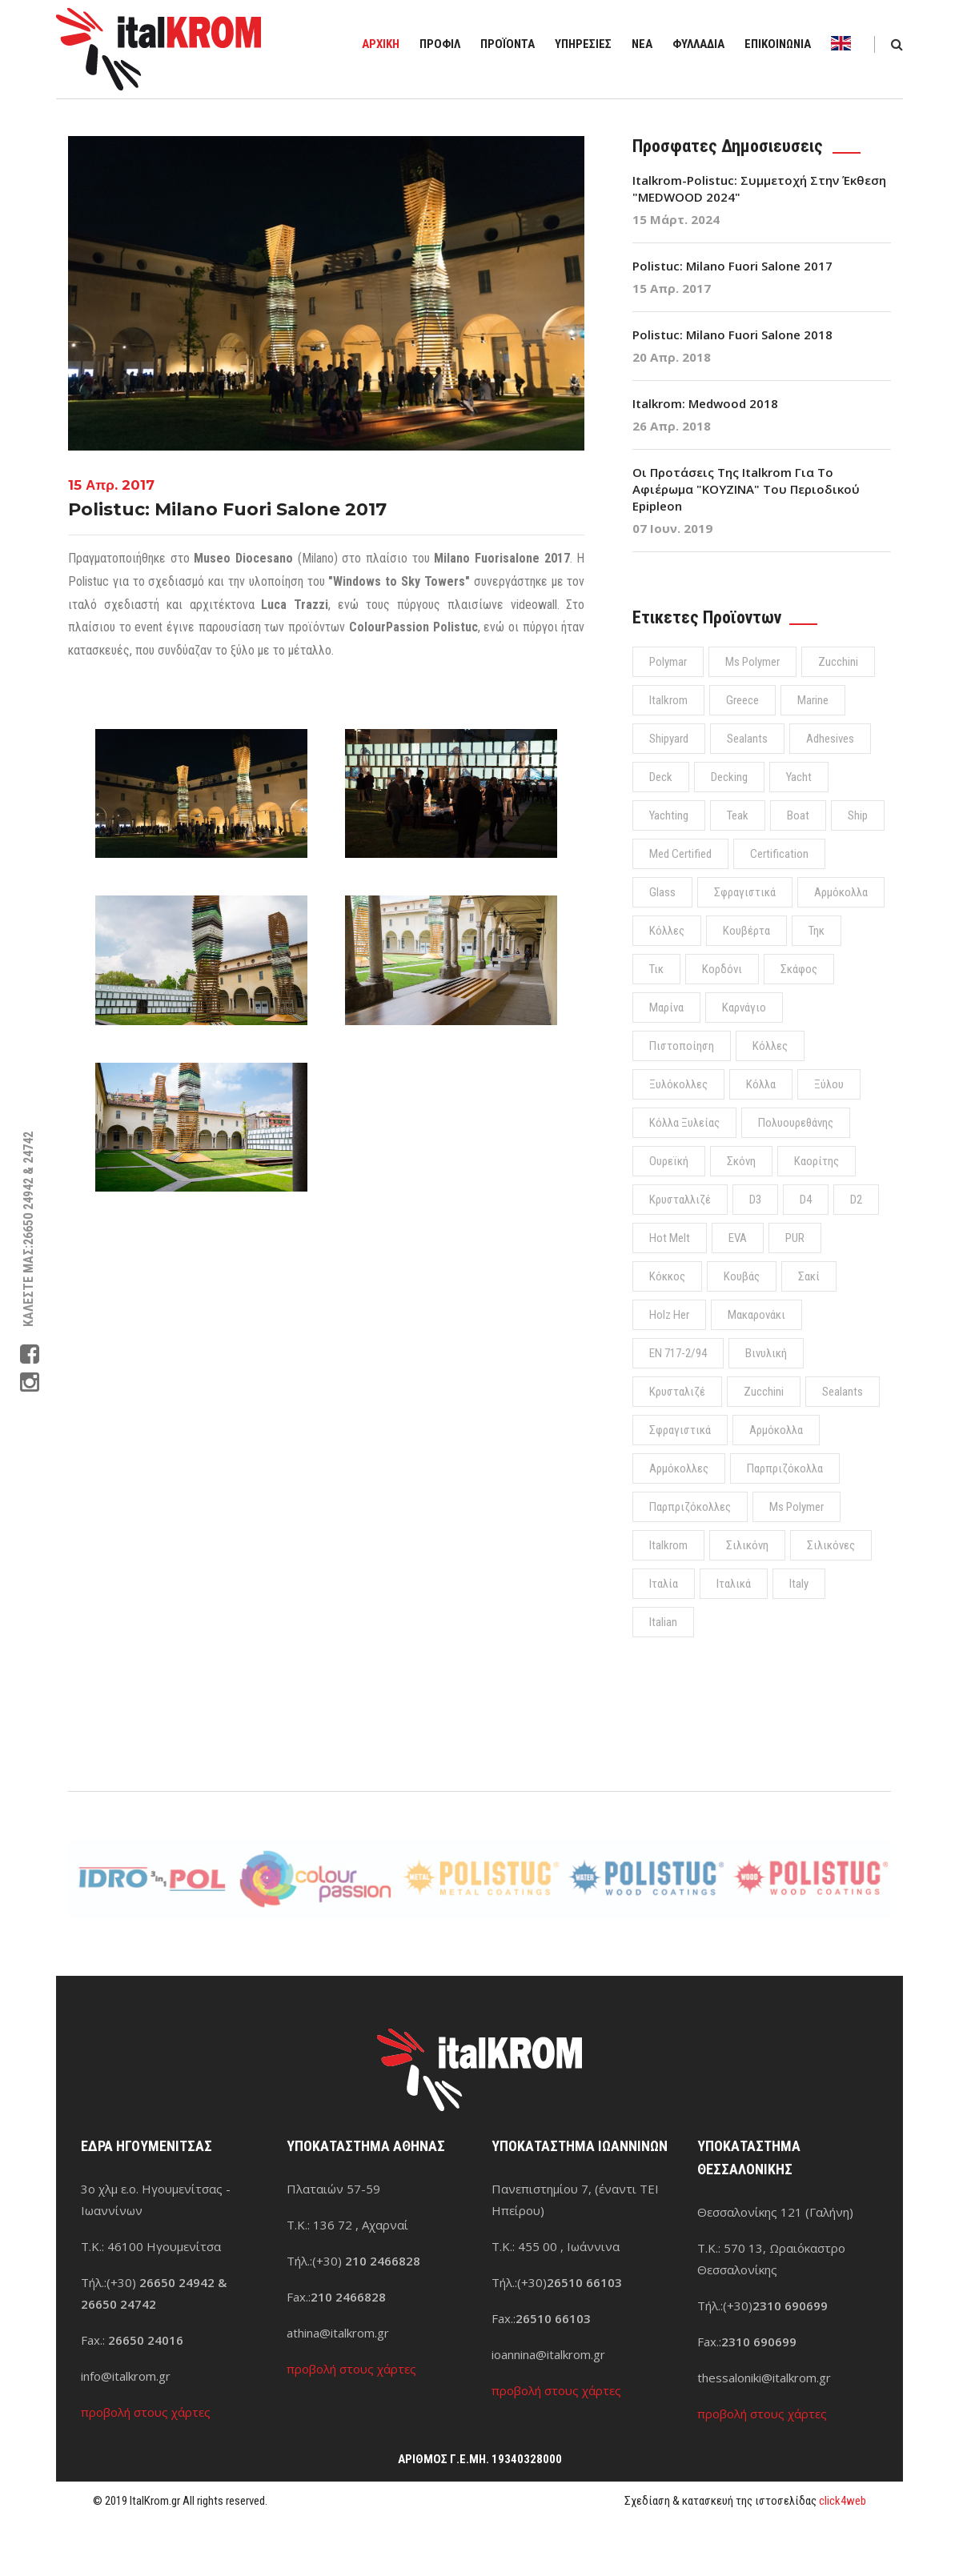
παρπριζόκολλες (690, 1507)
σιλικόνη (747, 1545)
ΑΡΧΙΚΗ (380, 44)
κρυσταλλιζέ (680, 1199)
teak (737, 815)
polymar (668, 662)
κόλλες (666, 930)
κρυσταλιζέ (677, 1391)
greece (742, 700)
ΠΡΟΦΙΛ (439, 44)
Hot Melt (669, 1238)
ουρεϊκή (668, 1161)
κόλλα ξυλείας (684, 1123)
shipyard (668, 738)
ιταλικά (733, 1583)
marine (813, 700)
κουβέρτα (746, 930)
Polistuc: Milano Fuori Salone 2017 (732, 266)
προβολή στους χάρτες (146, 2412)
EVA (737, 1238)
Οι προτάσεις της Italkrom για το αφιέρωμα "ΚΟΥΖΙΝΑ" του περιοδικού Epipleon (746, 489)
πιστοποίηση (681, 1046)
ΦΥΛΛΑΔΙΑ (698, 44)
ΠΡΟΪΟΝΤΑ (507, 44)
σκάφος (798, 969)
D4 (806, 1199)
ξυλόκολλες (678, 1084)
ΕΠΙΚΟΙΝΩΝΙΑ (777, 44)
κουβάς (742, 1276)
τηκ (817, 930)
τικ (656, 969)
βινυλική (766, 1353)
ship (858, 815)
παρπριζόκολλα (785, 1468)
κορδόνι (722, 969)
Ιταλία (663, 1583)
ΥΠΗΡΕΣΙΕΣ (583, 44)
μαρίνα (666, 1007)
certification (779, 854)
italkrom (668, 700)
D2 (856, 1199)
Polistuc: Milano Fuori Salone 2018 (732, 335)
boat (798, 815)
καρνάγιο (744, 1007)
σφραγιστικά (745, 892)
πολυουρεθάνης (795, 1123)
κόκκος (667, 1276)
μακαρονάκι (756, 1315)
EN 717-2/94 (678, 1353)
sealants (747, 738)
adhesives (830, 738)
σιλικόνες (831, 1545)
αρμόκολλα (841, 892)
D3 (755, 1199)
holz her (669, 1315)
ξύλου (829, 1084)
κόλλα (761, 1084)
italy (799, 1583)
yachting (668, 815)
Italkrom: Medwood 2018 (705, 403)
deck (660, 777)
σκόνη (741, 1161)
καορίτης (816, 1161)
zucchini (838, 662)
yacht (799, 777)
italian (663, 1622)
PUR (795, 1238)
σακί (809, 1276)
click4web (842, 2501)
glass (662, 892)
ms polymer (752, 662)
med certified (680, 854)
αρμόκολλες (678, 1468)
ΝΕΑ (642, 44)
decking (729, 777)
